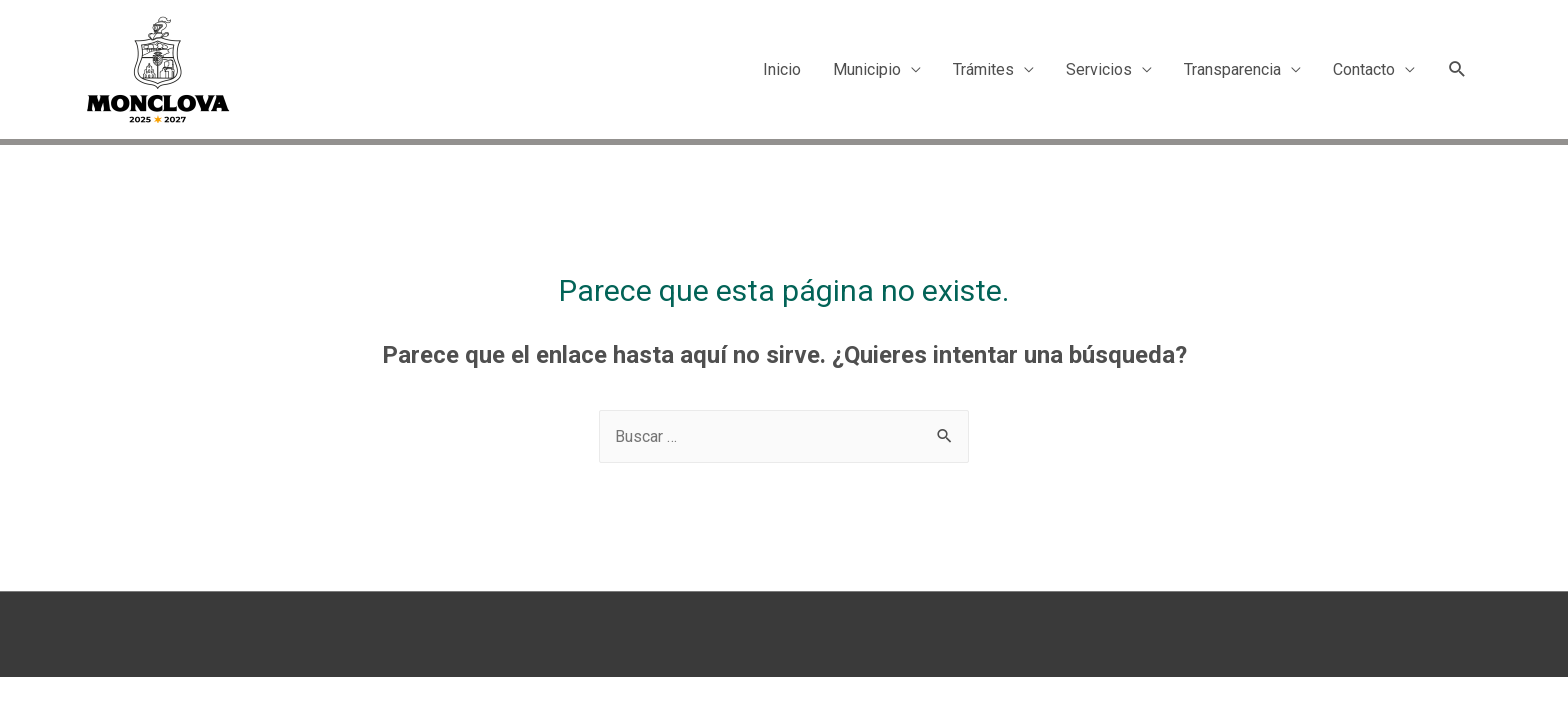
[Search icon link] (1457, 69)
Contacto (1364, 69)
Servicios (1099, 69)
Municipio (867, 69)
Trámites (983, 69)
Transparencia (1232, 69)
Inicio (782, 69)
